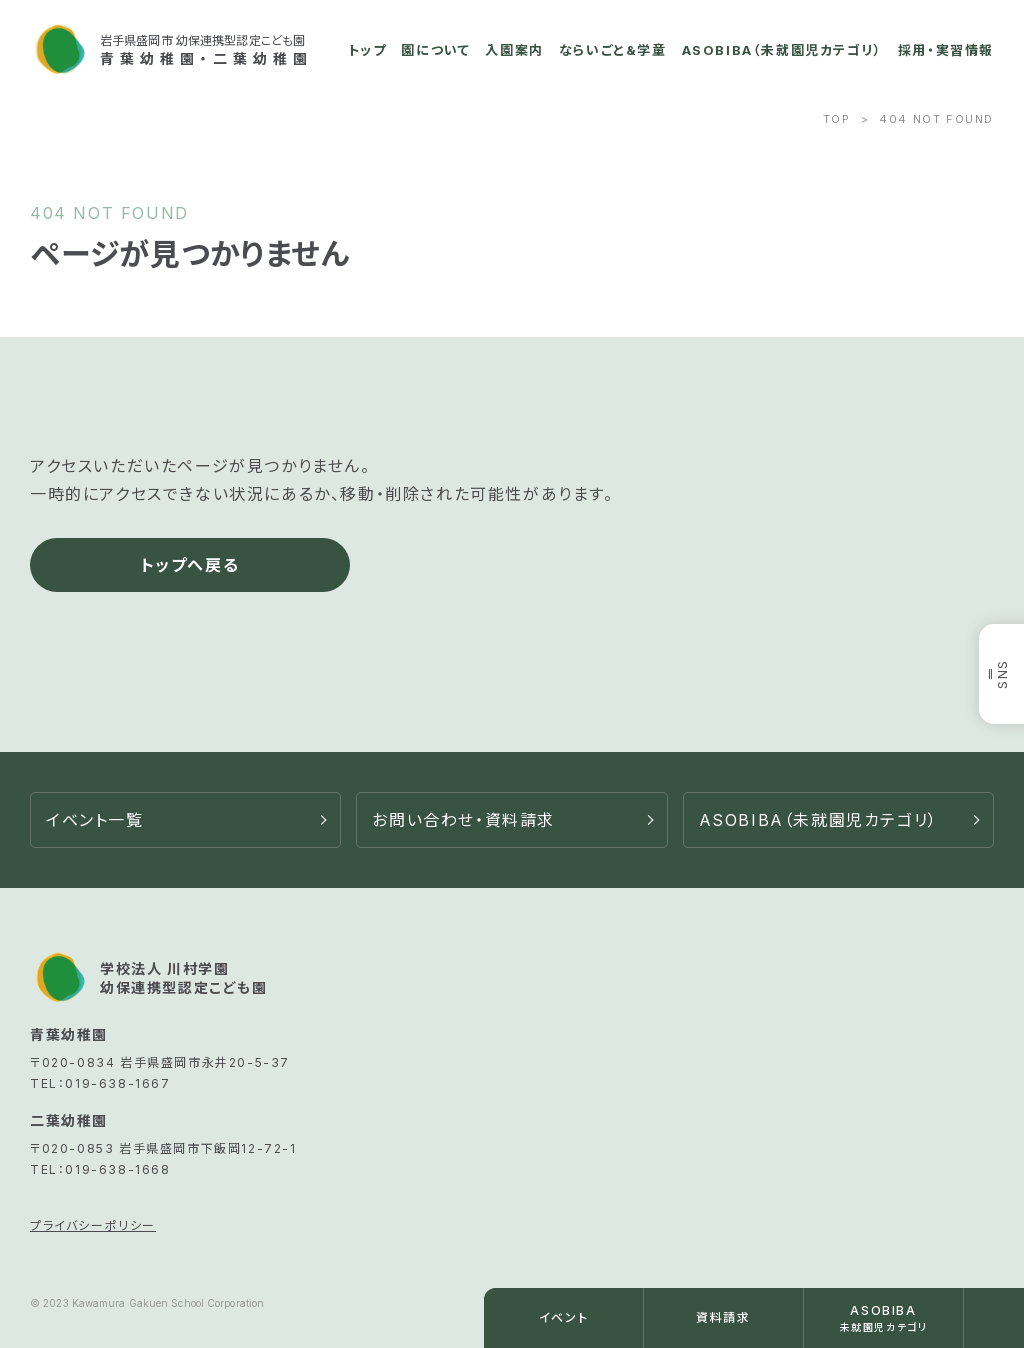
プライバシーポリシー (93, 1225)
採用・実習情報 (946, 50)
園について (435, 50)
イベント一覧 (95, 820)
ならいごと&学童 (613, 50)
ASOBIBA (818, 820)
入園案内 (514, 50)
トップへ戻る (190, 565)
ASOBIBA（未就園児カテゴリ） (782, 50)
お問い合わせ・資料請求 (463, 820)
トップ (367, 50)
